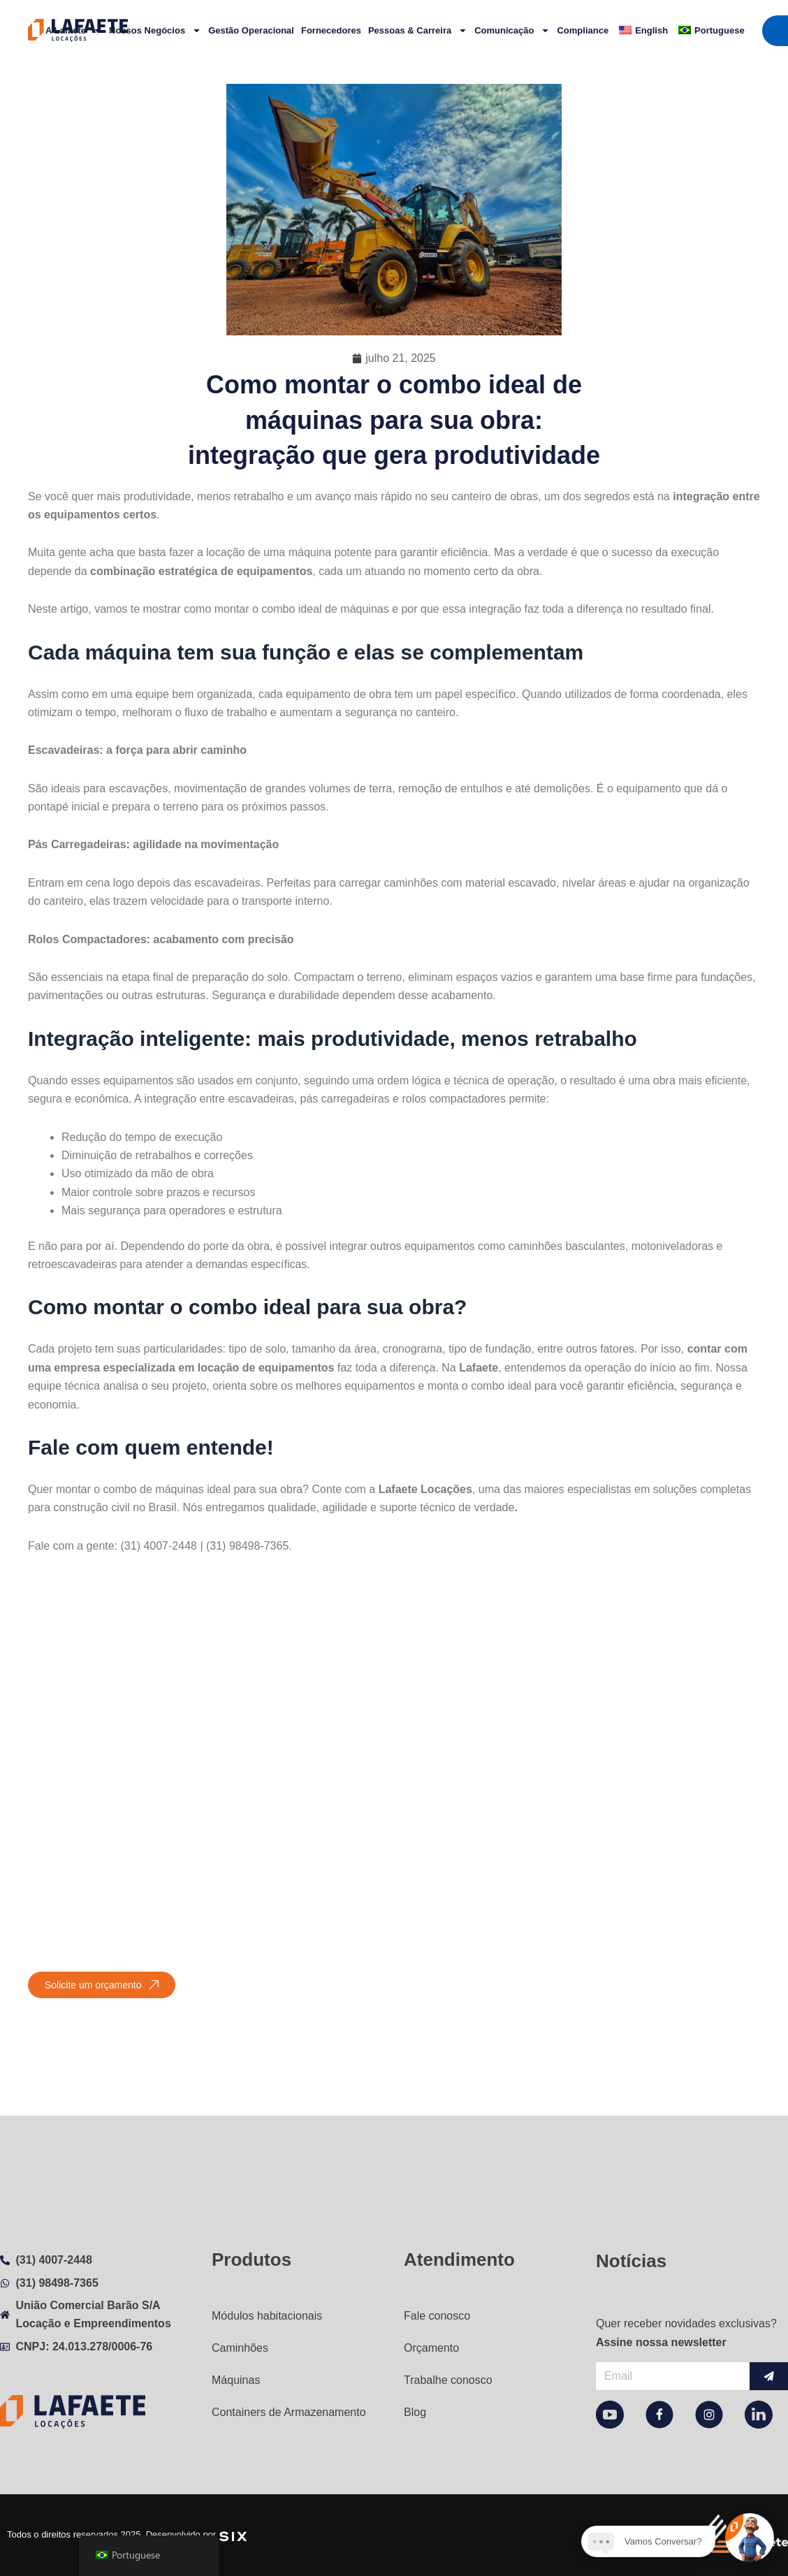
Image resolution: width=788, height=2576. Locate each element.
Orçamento (431, 2348)
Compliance (582, 30)
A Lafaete (73, 30)
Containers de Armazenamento (289, 2412)
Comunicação (512, 30)
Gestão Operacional (251, 30)
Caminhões (240, 2348)
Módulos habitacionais (267, 2316)
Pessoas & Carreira (417, 30)
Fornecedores (331, 30)
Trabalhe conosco (448, 2380)
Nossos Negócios (155, 30)
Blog (415, 2412)
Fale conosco (437, 2316)
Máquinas (236, 2380)
